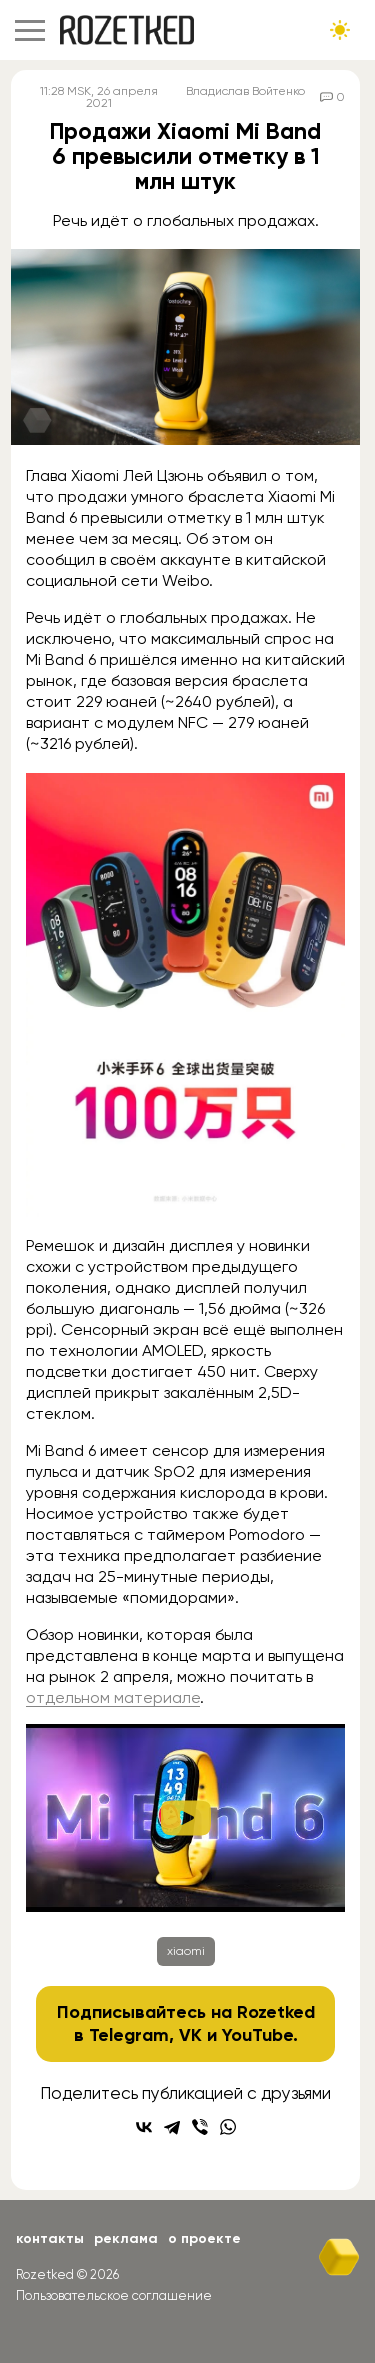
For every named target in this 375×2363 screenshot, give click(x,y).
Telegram (129, 2035)
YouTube (257, 2035)
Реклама (126, 2238)
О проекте (204, 2238)
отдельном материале (113, 1697)
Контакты (50, 2238)
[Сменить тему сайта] (340, 30)
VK (190, 2035)
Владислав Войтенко (245, 91)
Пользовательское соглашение (114, 2295)
